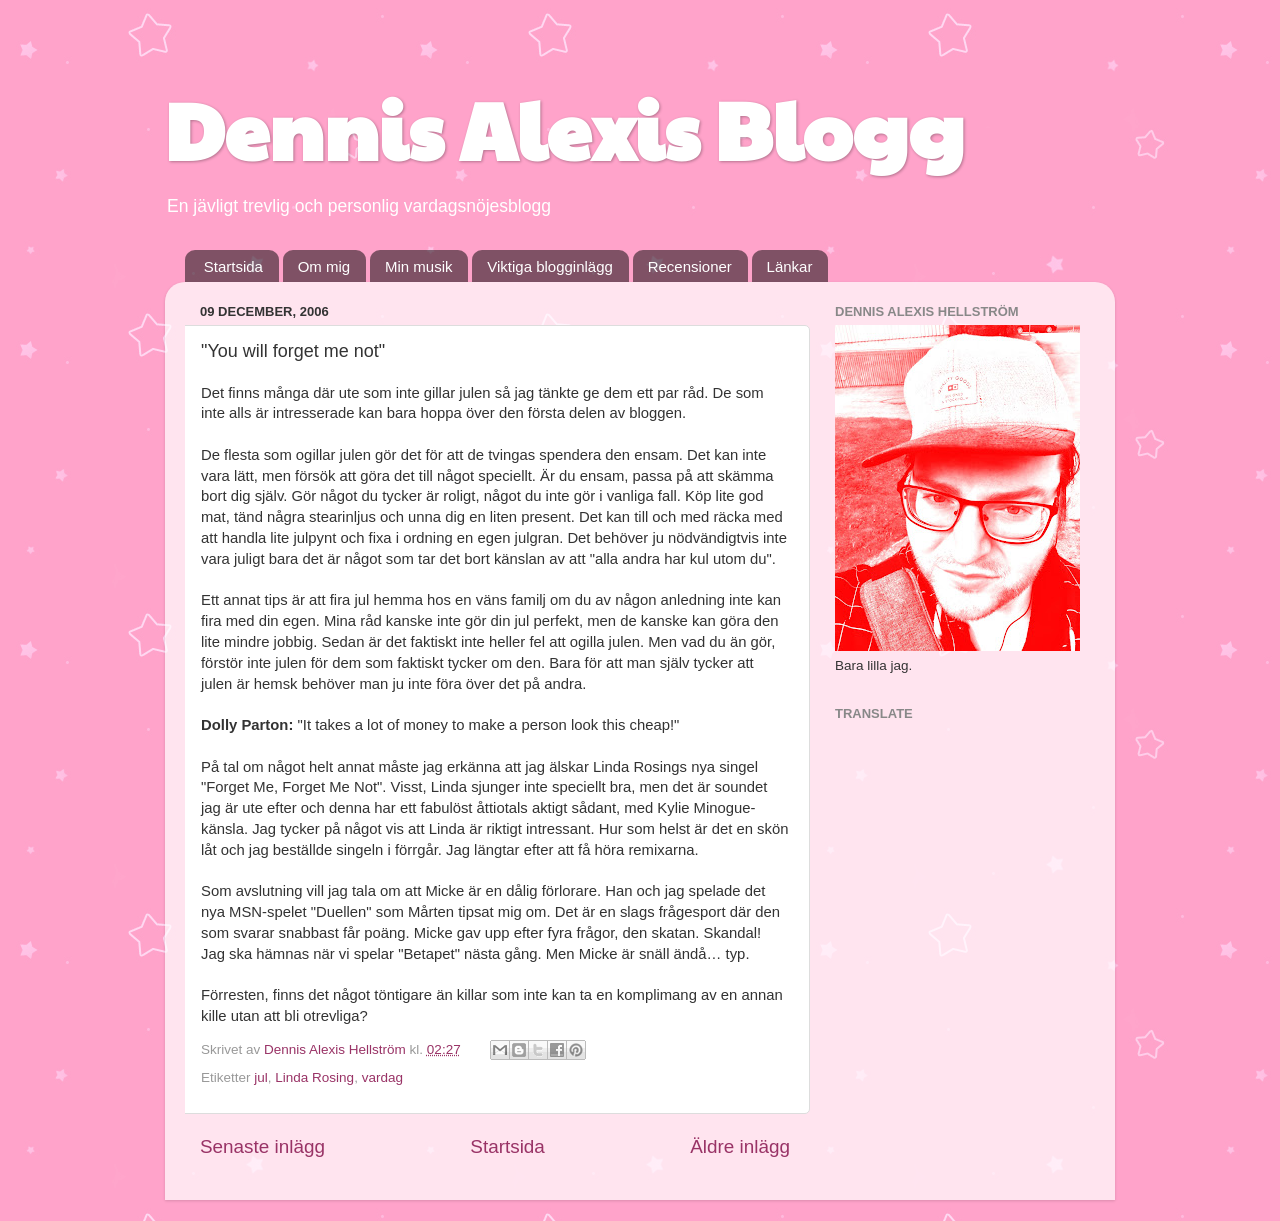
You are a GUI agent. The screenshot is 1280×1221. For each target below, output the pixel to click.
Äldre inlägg (740, 1146)
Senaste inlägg (262, 1146)
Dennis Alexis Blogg (564, 128)
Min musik (419, 266)
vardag (382, 1077)
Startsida (233, 266)
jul (261, 1077)
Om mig (324, 266)
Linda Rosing (314, 1077)
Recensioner (690, 266)
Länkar (790, 266)
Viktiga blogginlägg (550, 266)
